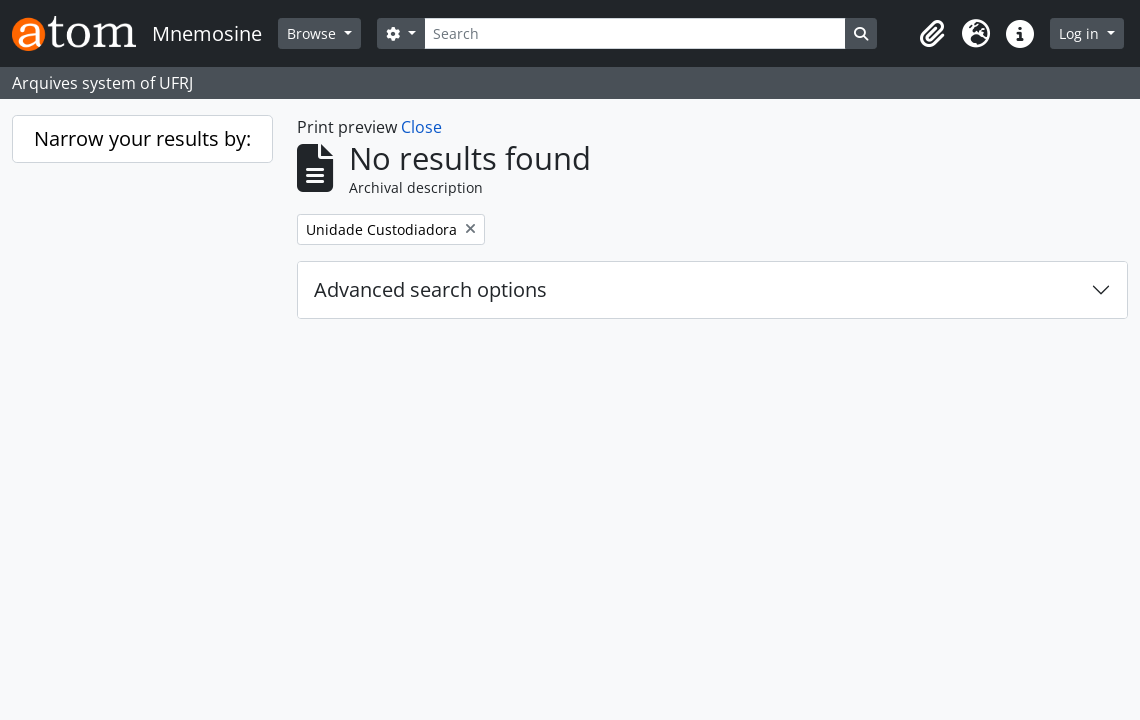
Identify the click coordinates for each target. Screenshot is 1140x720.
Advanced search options (430, 289)
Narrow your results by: (142, 138)
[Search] (635, 33)
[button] (932, 34)
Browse (313, 33)
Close (421, 127)
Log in (1081, 33)
